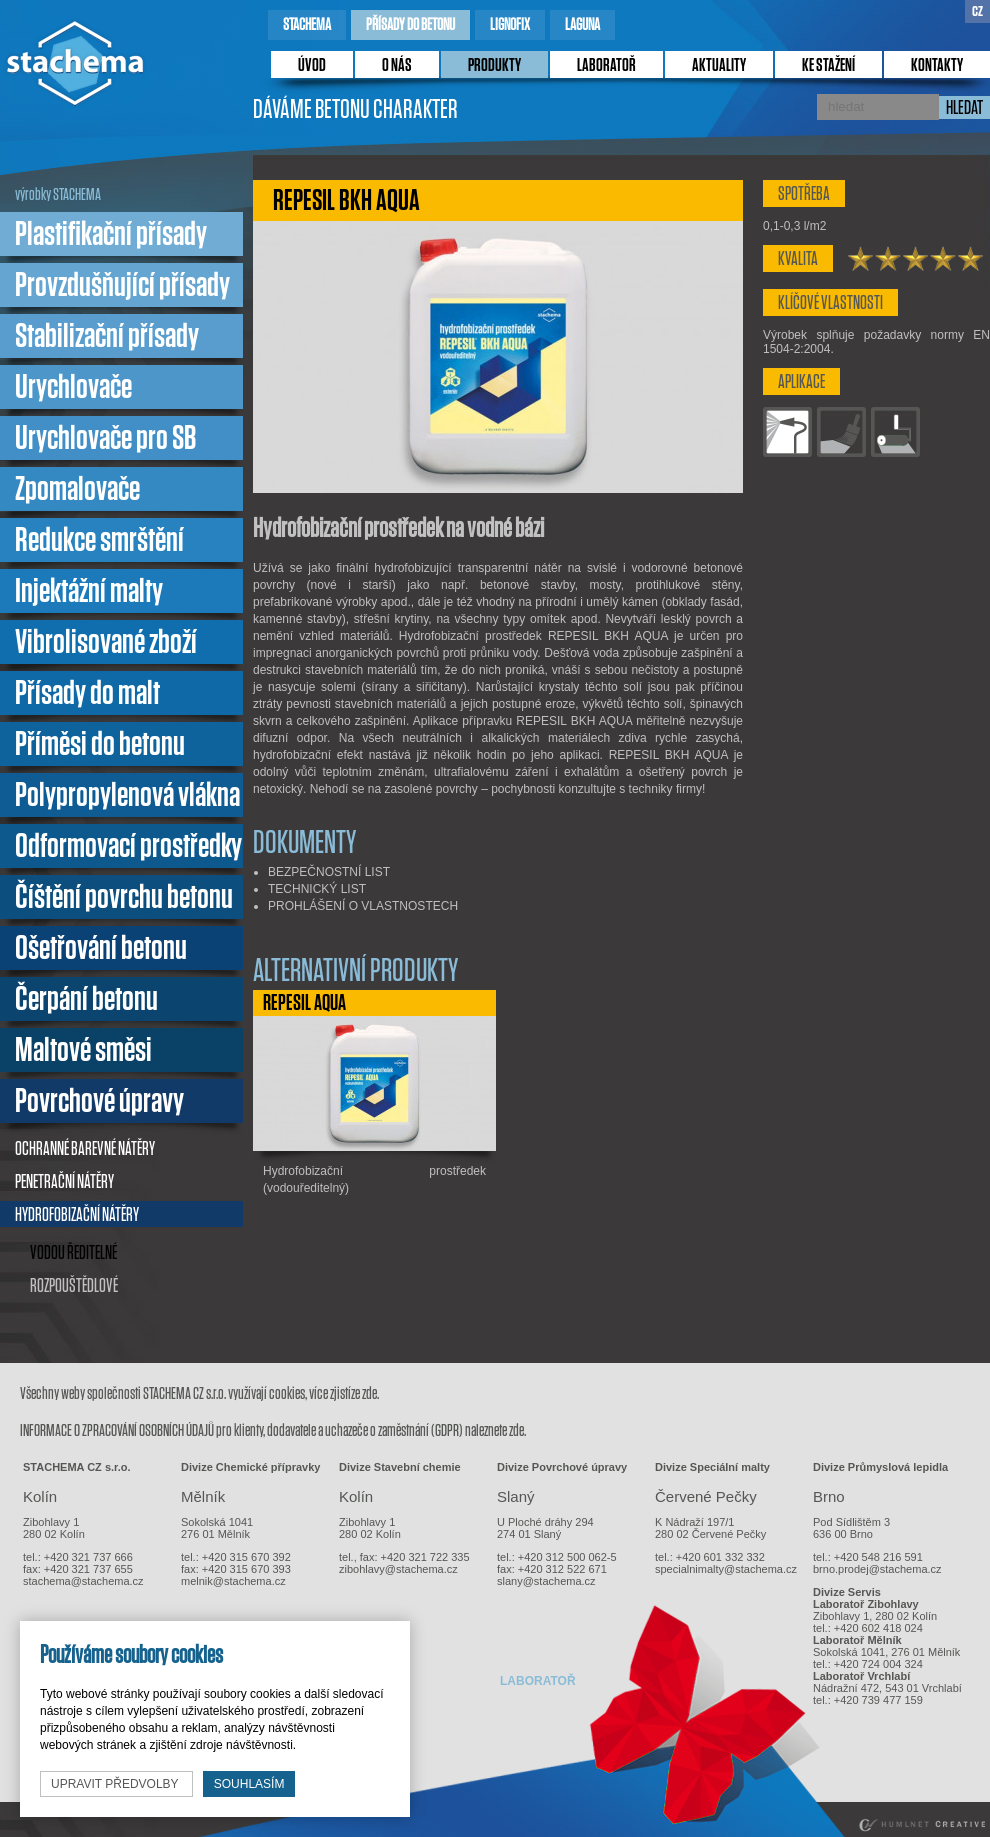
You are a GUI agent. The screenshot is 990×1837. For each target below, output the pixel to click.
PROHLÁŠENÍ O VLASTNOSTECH (363, 906)
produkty (494, 66)
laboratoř (606, 66)
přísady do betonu (410, 24)
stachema (307, 24)
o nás (397, 66)
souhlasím (249, 1784)
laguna (582, 24)
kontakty (937, 66)
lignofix (510, 24)
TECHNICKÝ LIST (317, 889)
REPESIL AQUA (304, 1003)
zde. (370, 1393)
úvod (312, 66)
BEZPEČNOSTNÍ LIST (329, 872)
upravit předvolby (116, 1784)
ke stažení (828, 66)
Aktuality (719, 66)
